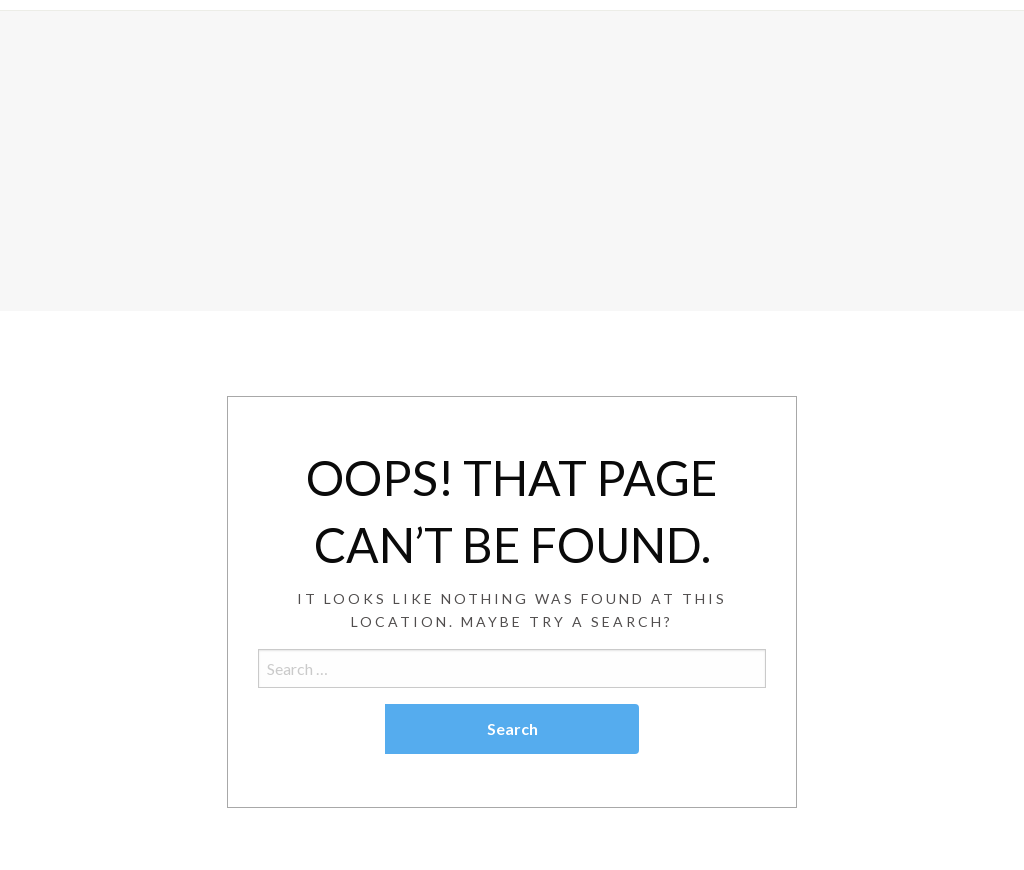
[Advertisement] (512, 161)
